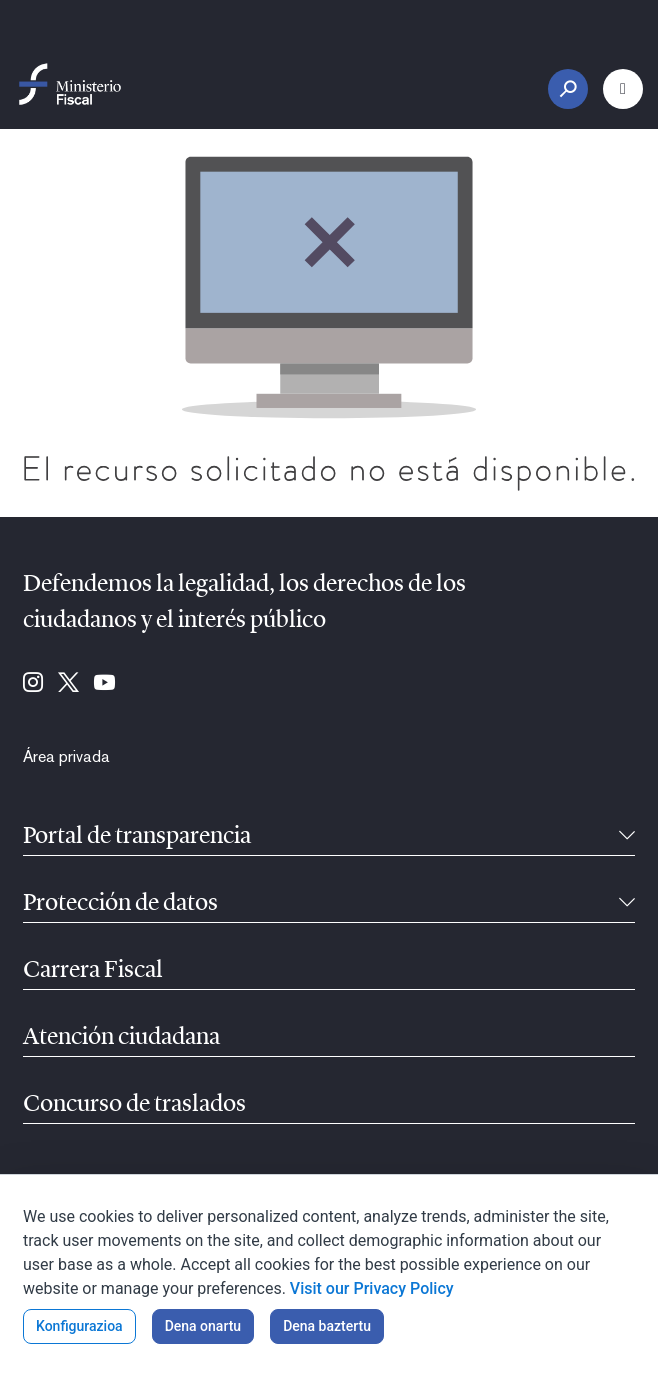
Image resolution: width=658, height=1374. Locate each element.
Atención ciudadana (121, 1038)
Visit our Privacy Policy (372, 1288)
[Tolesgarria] (627, 837)
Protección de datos (120, 904)
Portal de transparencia (137, 837)
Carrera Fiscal (93, 971)
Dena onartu (203, 1326)
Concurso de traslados (134, 1105)
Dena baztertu (327, 1326)
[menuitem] (66, 757)
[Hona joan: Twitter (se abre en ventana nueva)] (68, 684)
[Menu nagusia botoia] (623, 89)
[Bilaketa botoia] (568, 89)
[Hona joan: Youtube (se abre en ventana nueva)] (104, 684)
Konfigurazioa (79, 1326)
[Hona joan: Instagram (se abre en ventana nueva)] (33, 684)
